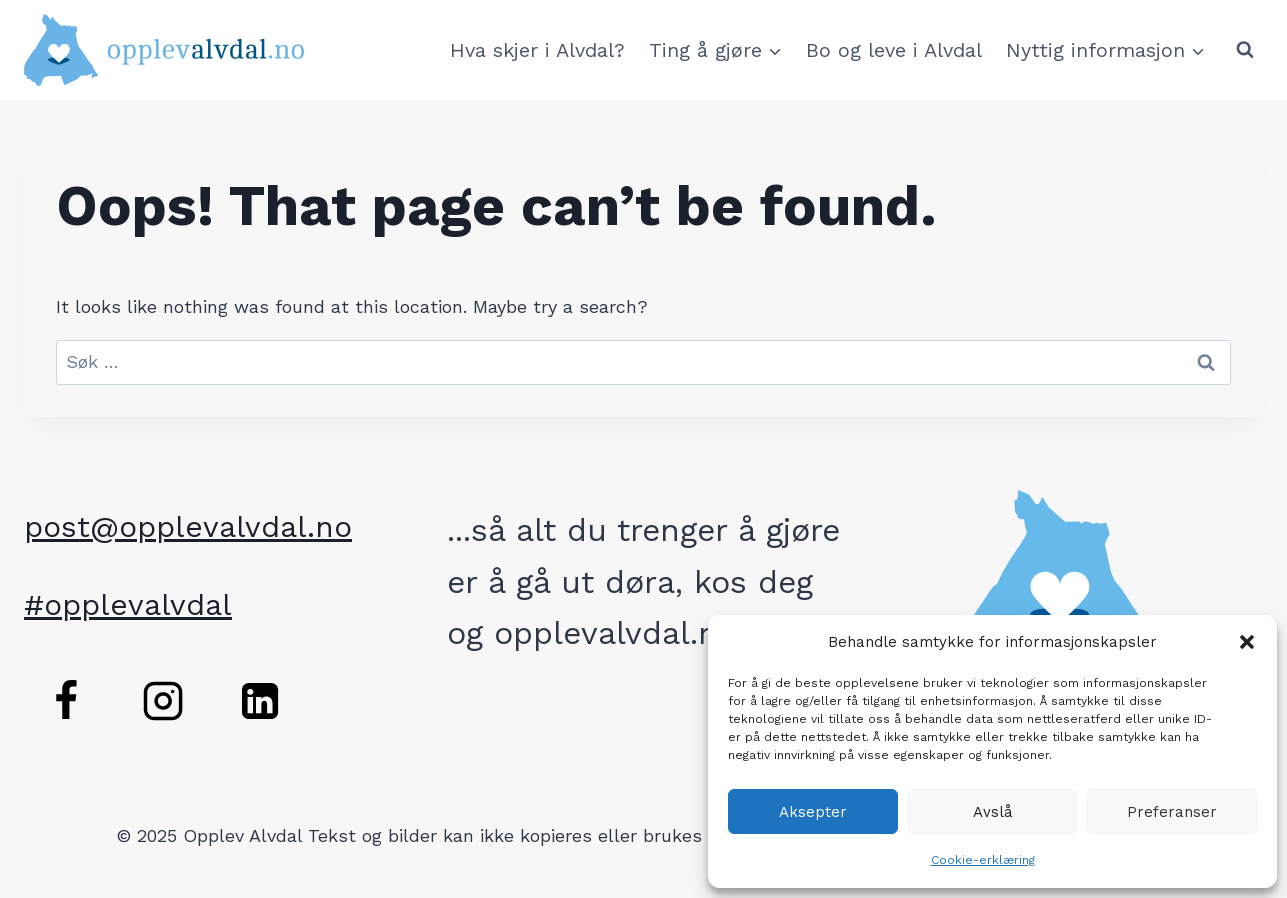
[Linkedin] (260, 701)
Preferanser (1172, 812)
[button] (1247, 642)
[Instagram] (163, 701)
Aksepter (813, 812)
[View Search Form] (1245, 50)
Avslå (993, 812)
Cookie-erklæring (983, 860)
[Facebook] (66, 701)
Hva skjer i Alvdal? (537, 50)
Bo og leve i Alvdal (894, 50)
